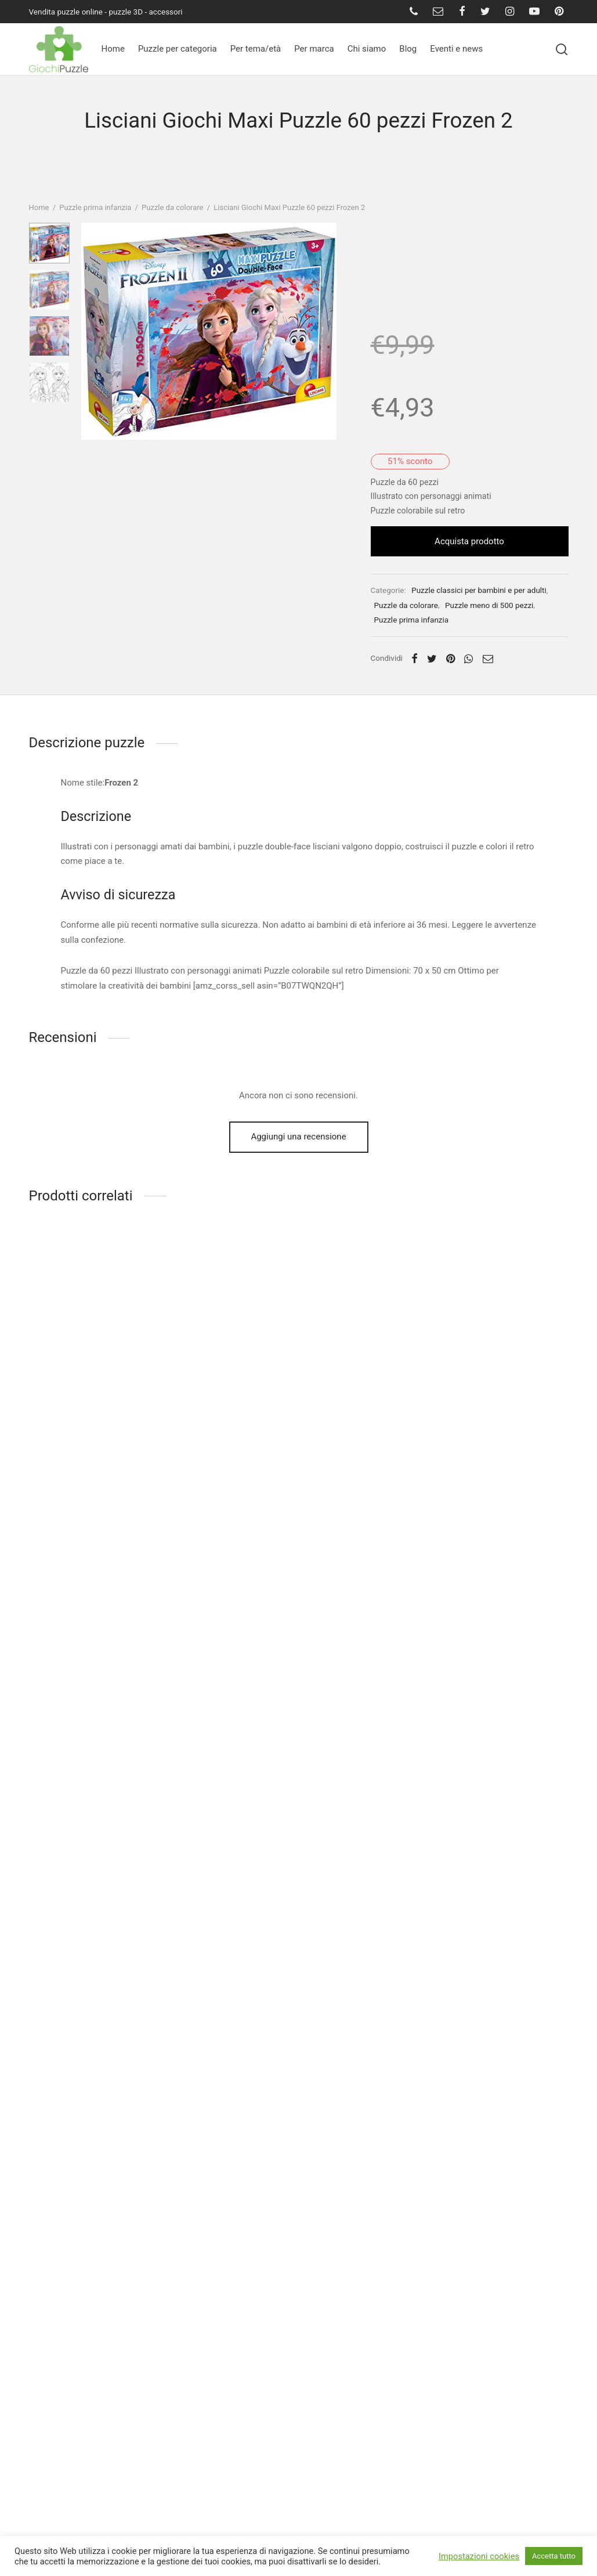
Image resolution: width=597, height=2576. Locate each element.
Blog (408, 49)
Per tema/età (255, 49)
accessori (166, 11)
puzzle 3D (125, 11)
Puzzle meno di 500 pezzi (498, 644)
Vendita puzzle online (66, 11)
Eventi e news (456, 49)
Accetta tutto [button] (554, 2556)
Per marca (314, 49)
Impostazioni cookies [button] (479, 2556)
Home (113, 49)
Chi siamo (367, 49)
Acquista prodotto (474, 581)
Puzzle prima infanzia (95, 201)
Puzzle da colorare (172, 201)
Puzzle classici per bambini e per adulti (488, 629)
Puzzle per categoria (177, 49)
